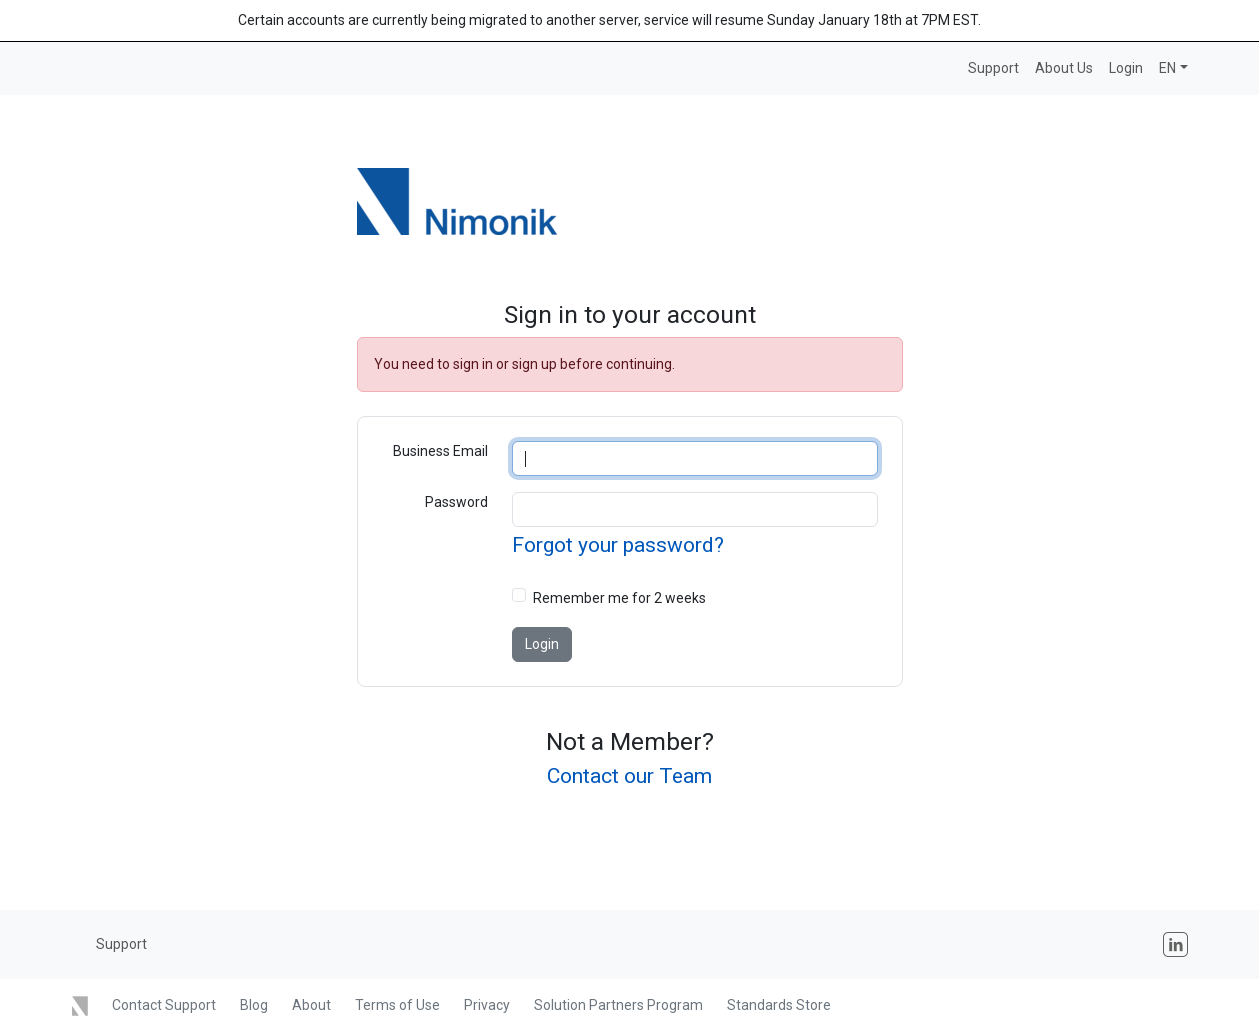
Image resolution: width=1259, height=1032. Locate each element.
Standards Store (779, 1005)
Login (1126, 68)
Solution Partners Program (618, 1005)
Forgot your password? (618, 545)
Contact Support (164, 1005)
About (311, 1005)
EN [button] (1167, 68)
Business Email (440, 451)
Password (456, 502)
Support (993, 68)
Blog (254, 1005)
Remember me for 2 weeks (619, 598)
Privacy (487, 1005)
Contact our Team (629, 776)
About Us (1064, 68)
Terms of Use (397, 1005)
